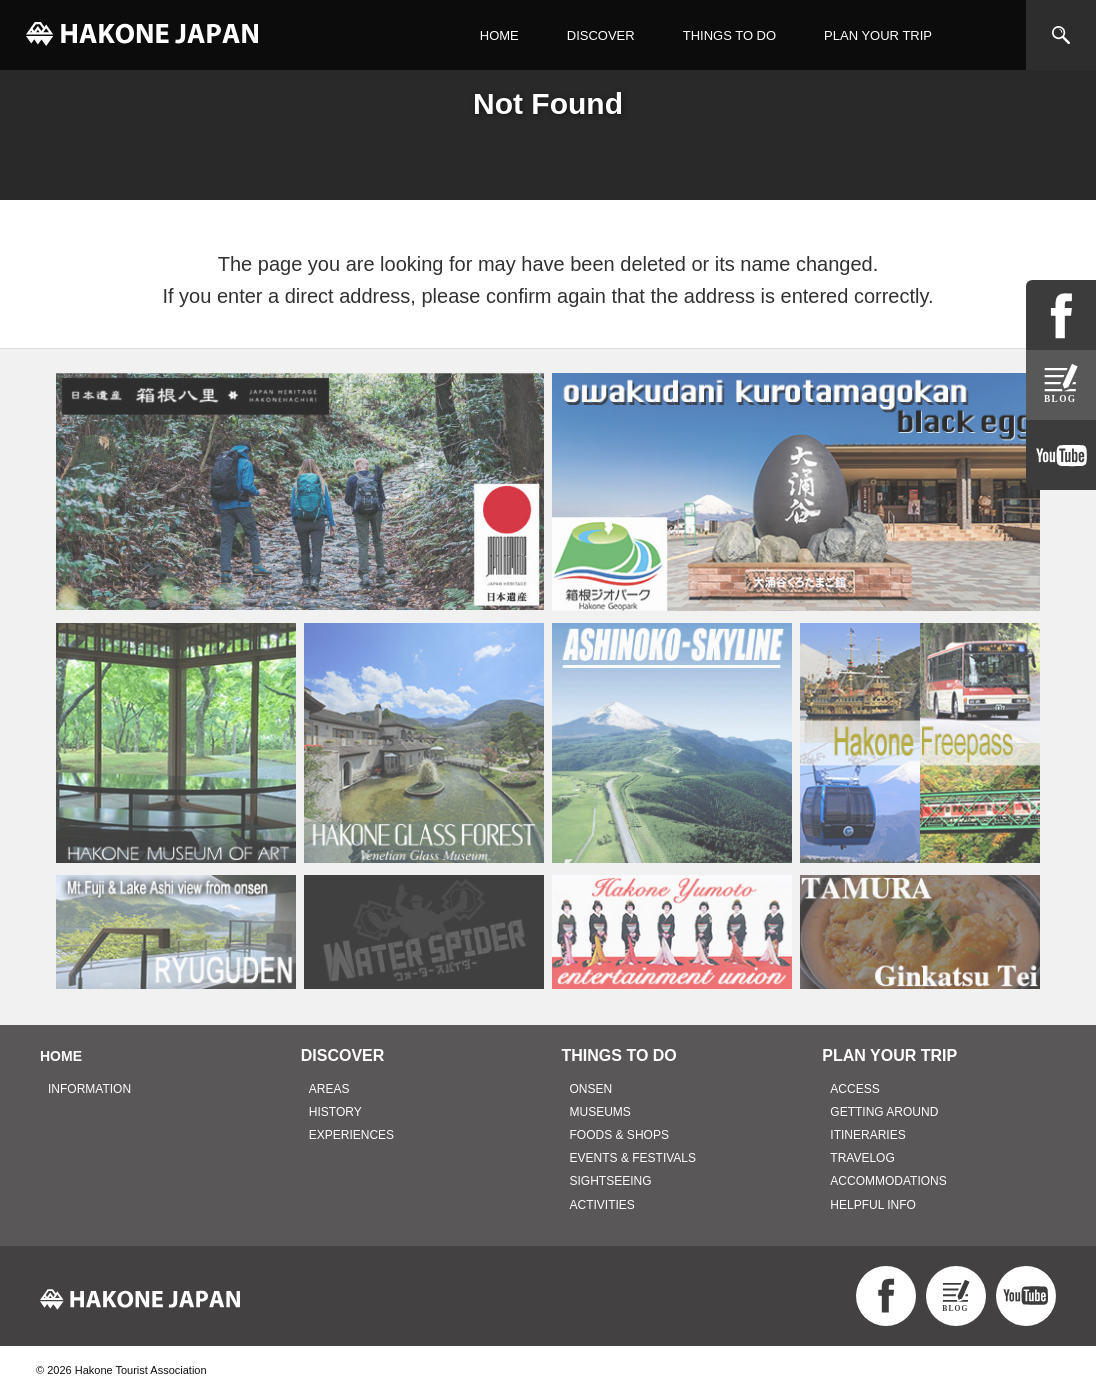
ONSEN (591, 1089)
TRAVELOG (862, 1158)
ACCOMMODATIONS (888, 1181)
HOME (499, 35)
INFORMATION (89, 1089)
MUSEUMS (600, 1112)
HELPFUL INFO (873, 1205)
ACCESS (854, 1089)
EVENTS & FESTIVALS (633, 1158)
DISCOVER (601, 35)
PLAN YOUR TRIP (878, 35)
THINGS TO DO (729, 35)
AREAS (329, 1089)
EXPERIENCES (351, 1135)
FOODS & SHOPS (619, 1135)
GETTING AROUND (884, 1112)
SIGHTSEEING (611, 1181)
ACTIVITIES (602, 1205)
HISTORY (335, 1112)
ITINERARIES (867, 1135)
